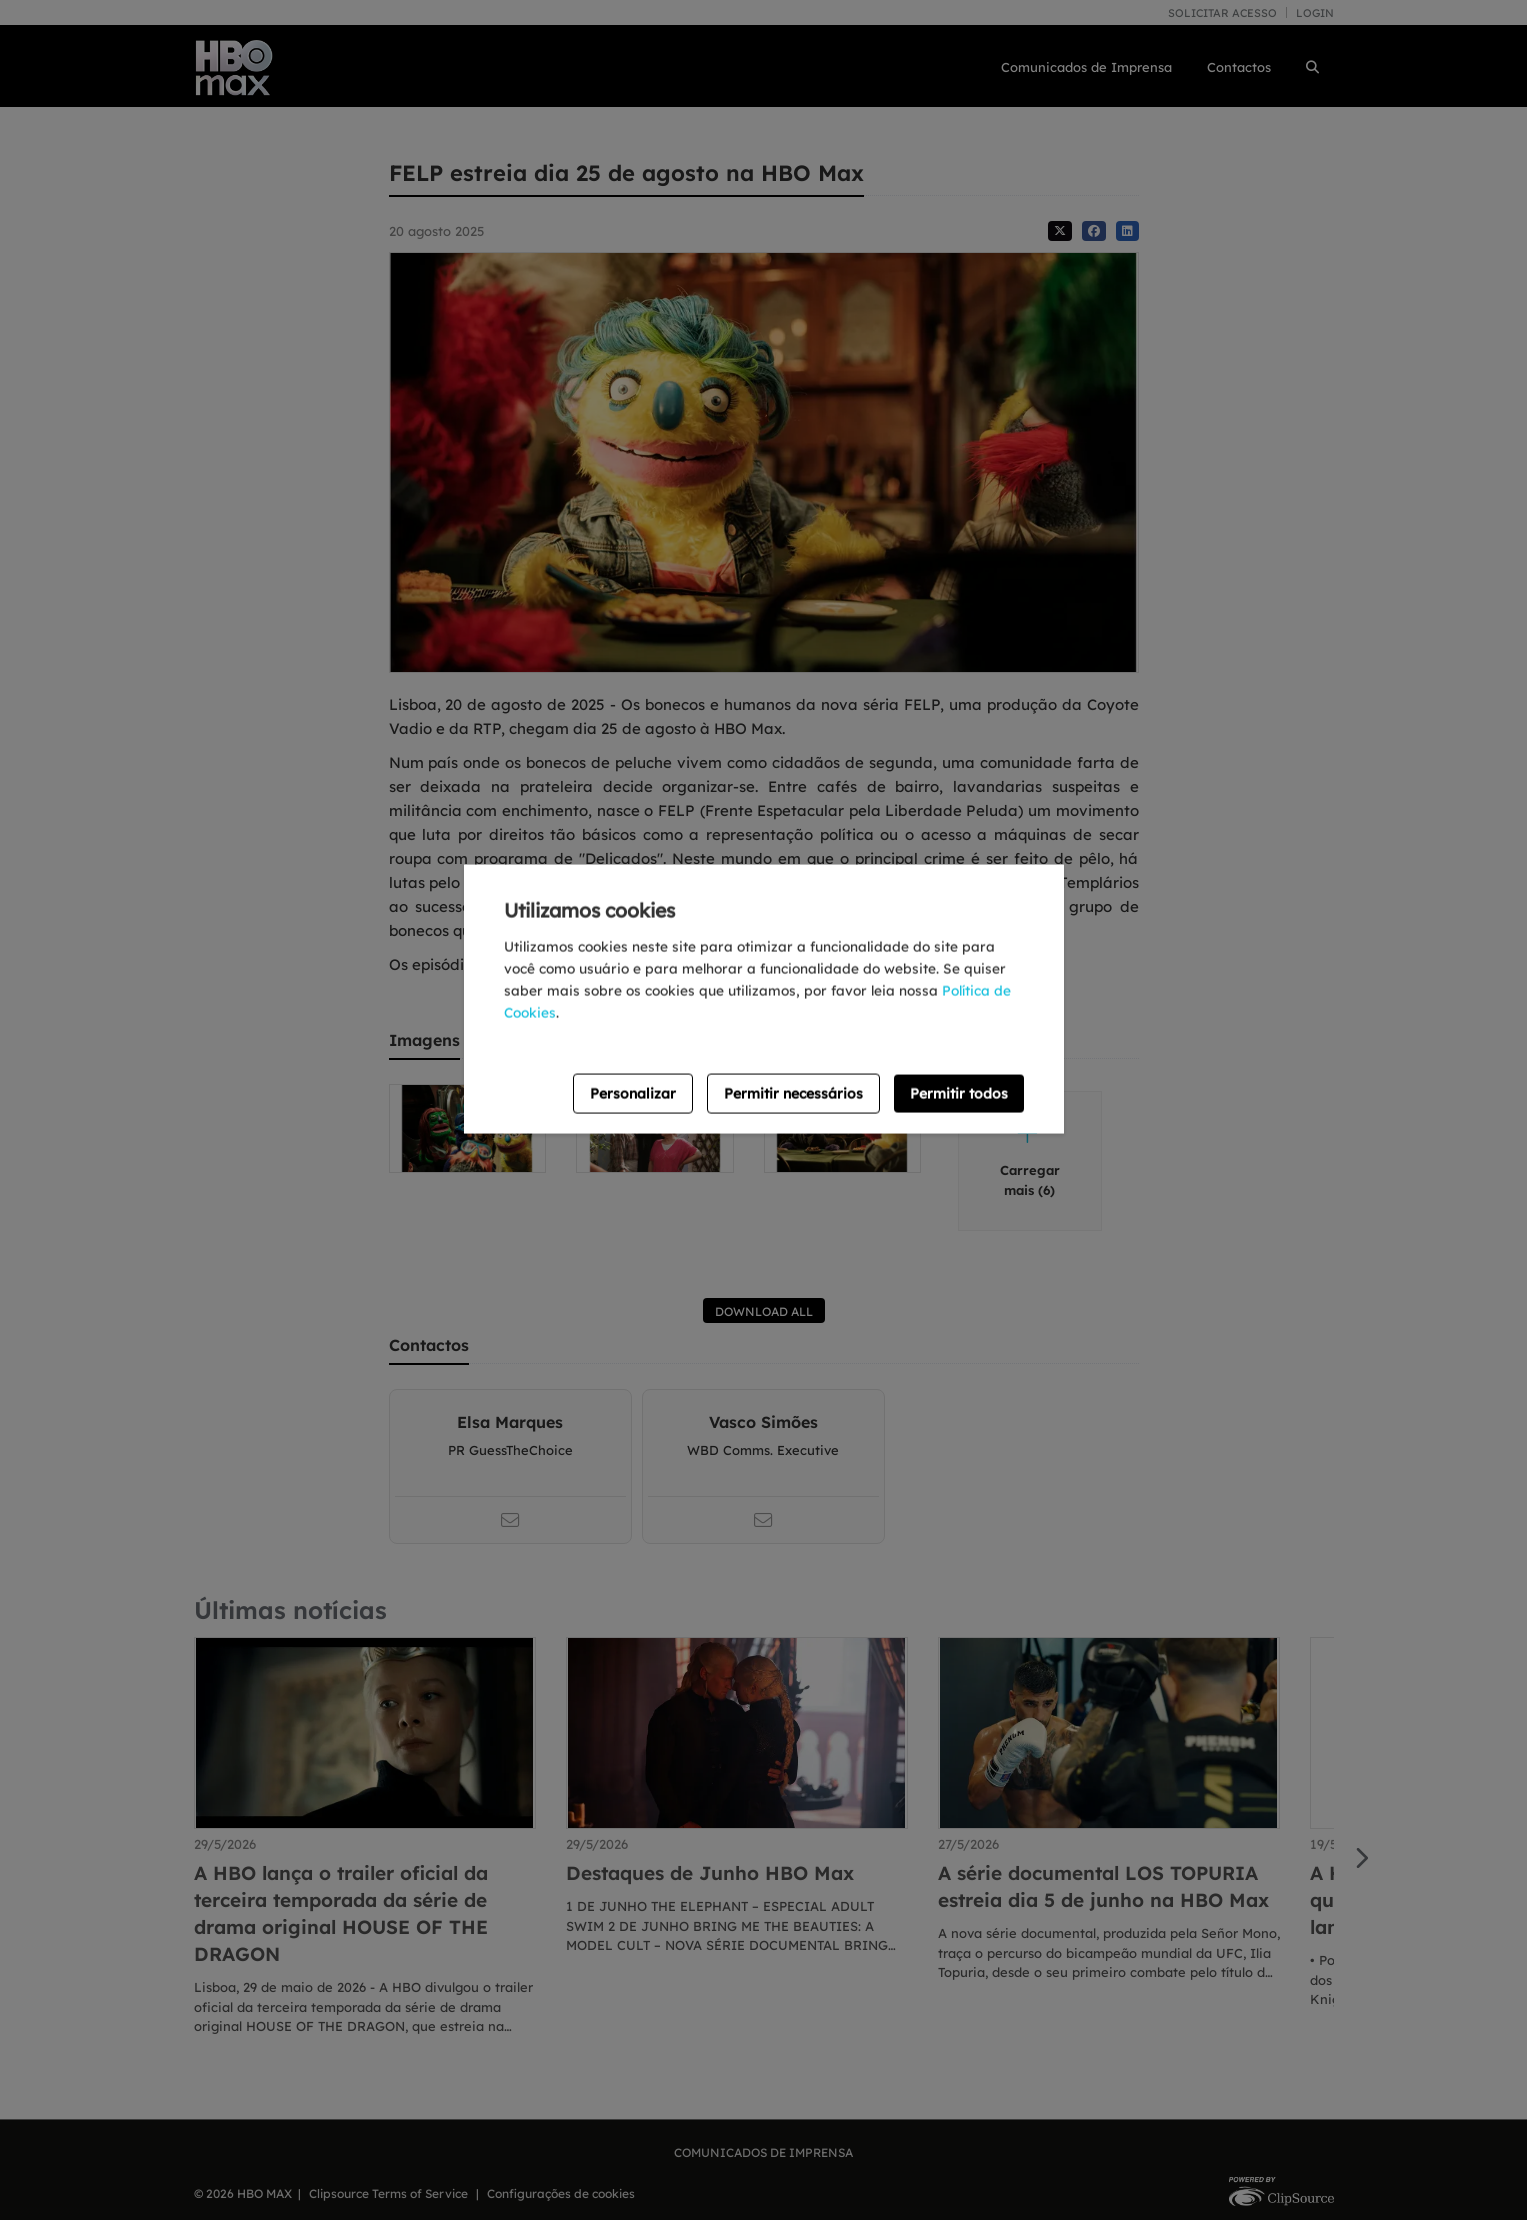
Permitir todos (959, 1093)
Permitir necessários (793, 1093)
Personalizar (633, 1093)
